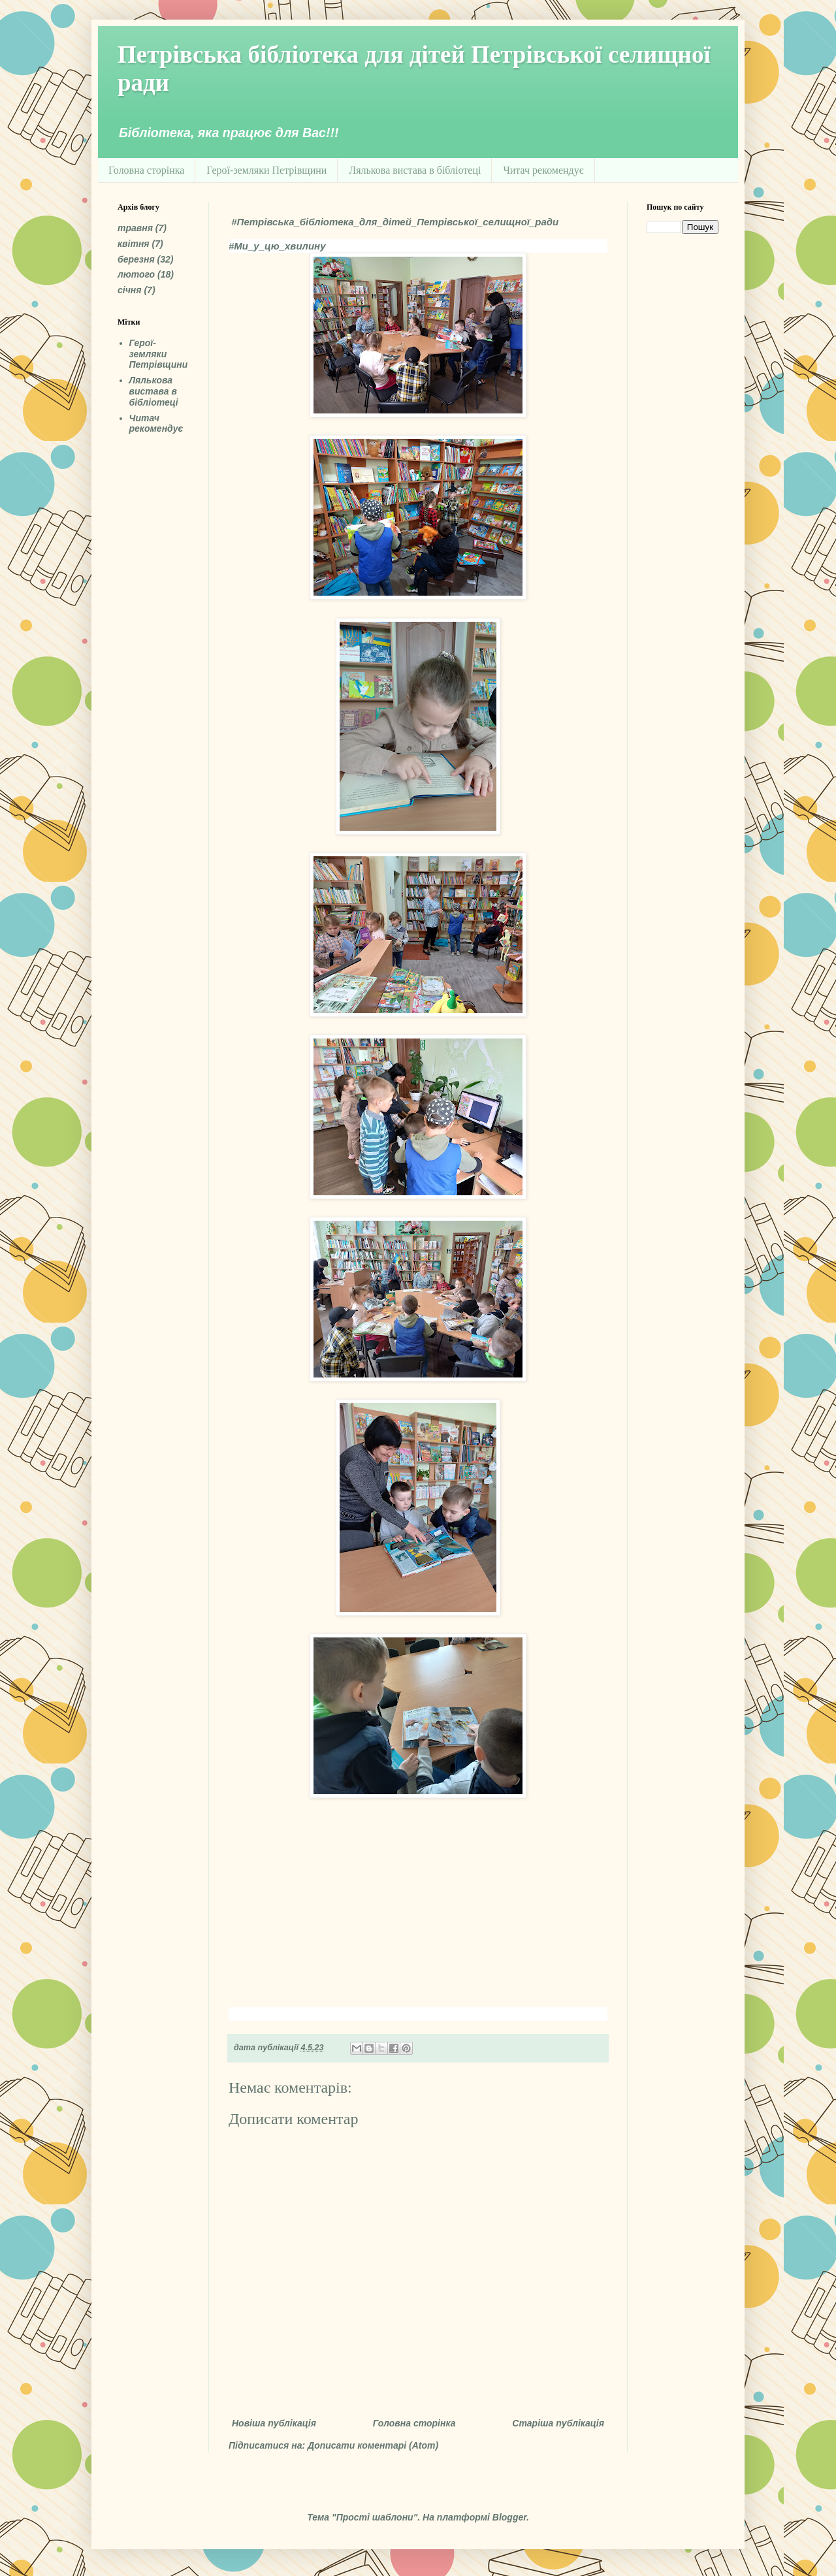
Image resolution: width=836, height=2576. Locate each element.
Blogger (509, 2517)
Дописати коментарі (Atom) (373, 2445)
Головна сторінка (146, 170)
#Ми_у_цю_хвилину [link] (277, 245)
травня (135, 228)
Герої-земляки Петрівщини (266, 170)
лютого (136, 274)
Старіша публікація (558, 2423)
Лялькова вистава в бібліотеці (415, 170)
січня (130, 290)
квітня (134, 243)
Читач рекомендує (543, 170)
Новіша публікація (274, 2423)
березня (136, 259)
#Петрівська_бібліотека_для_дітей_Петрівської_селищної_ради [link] (394, 221)
